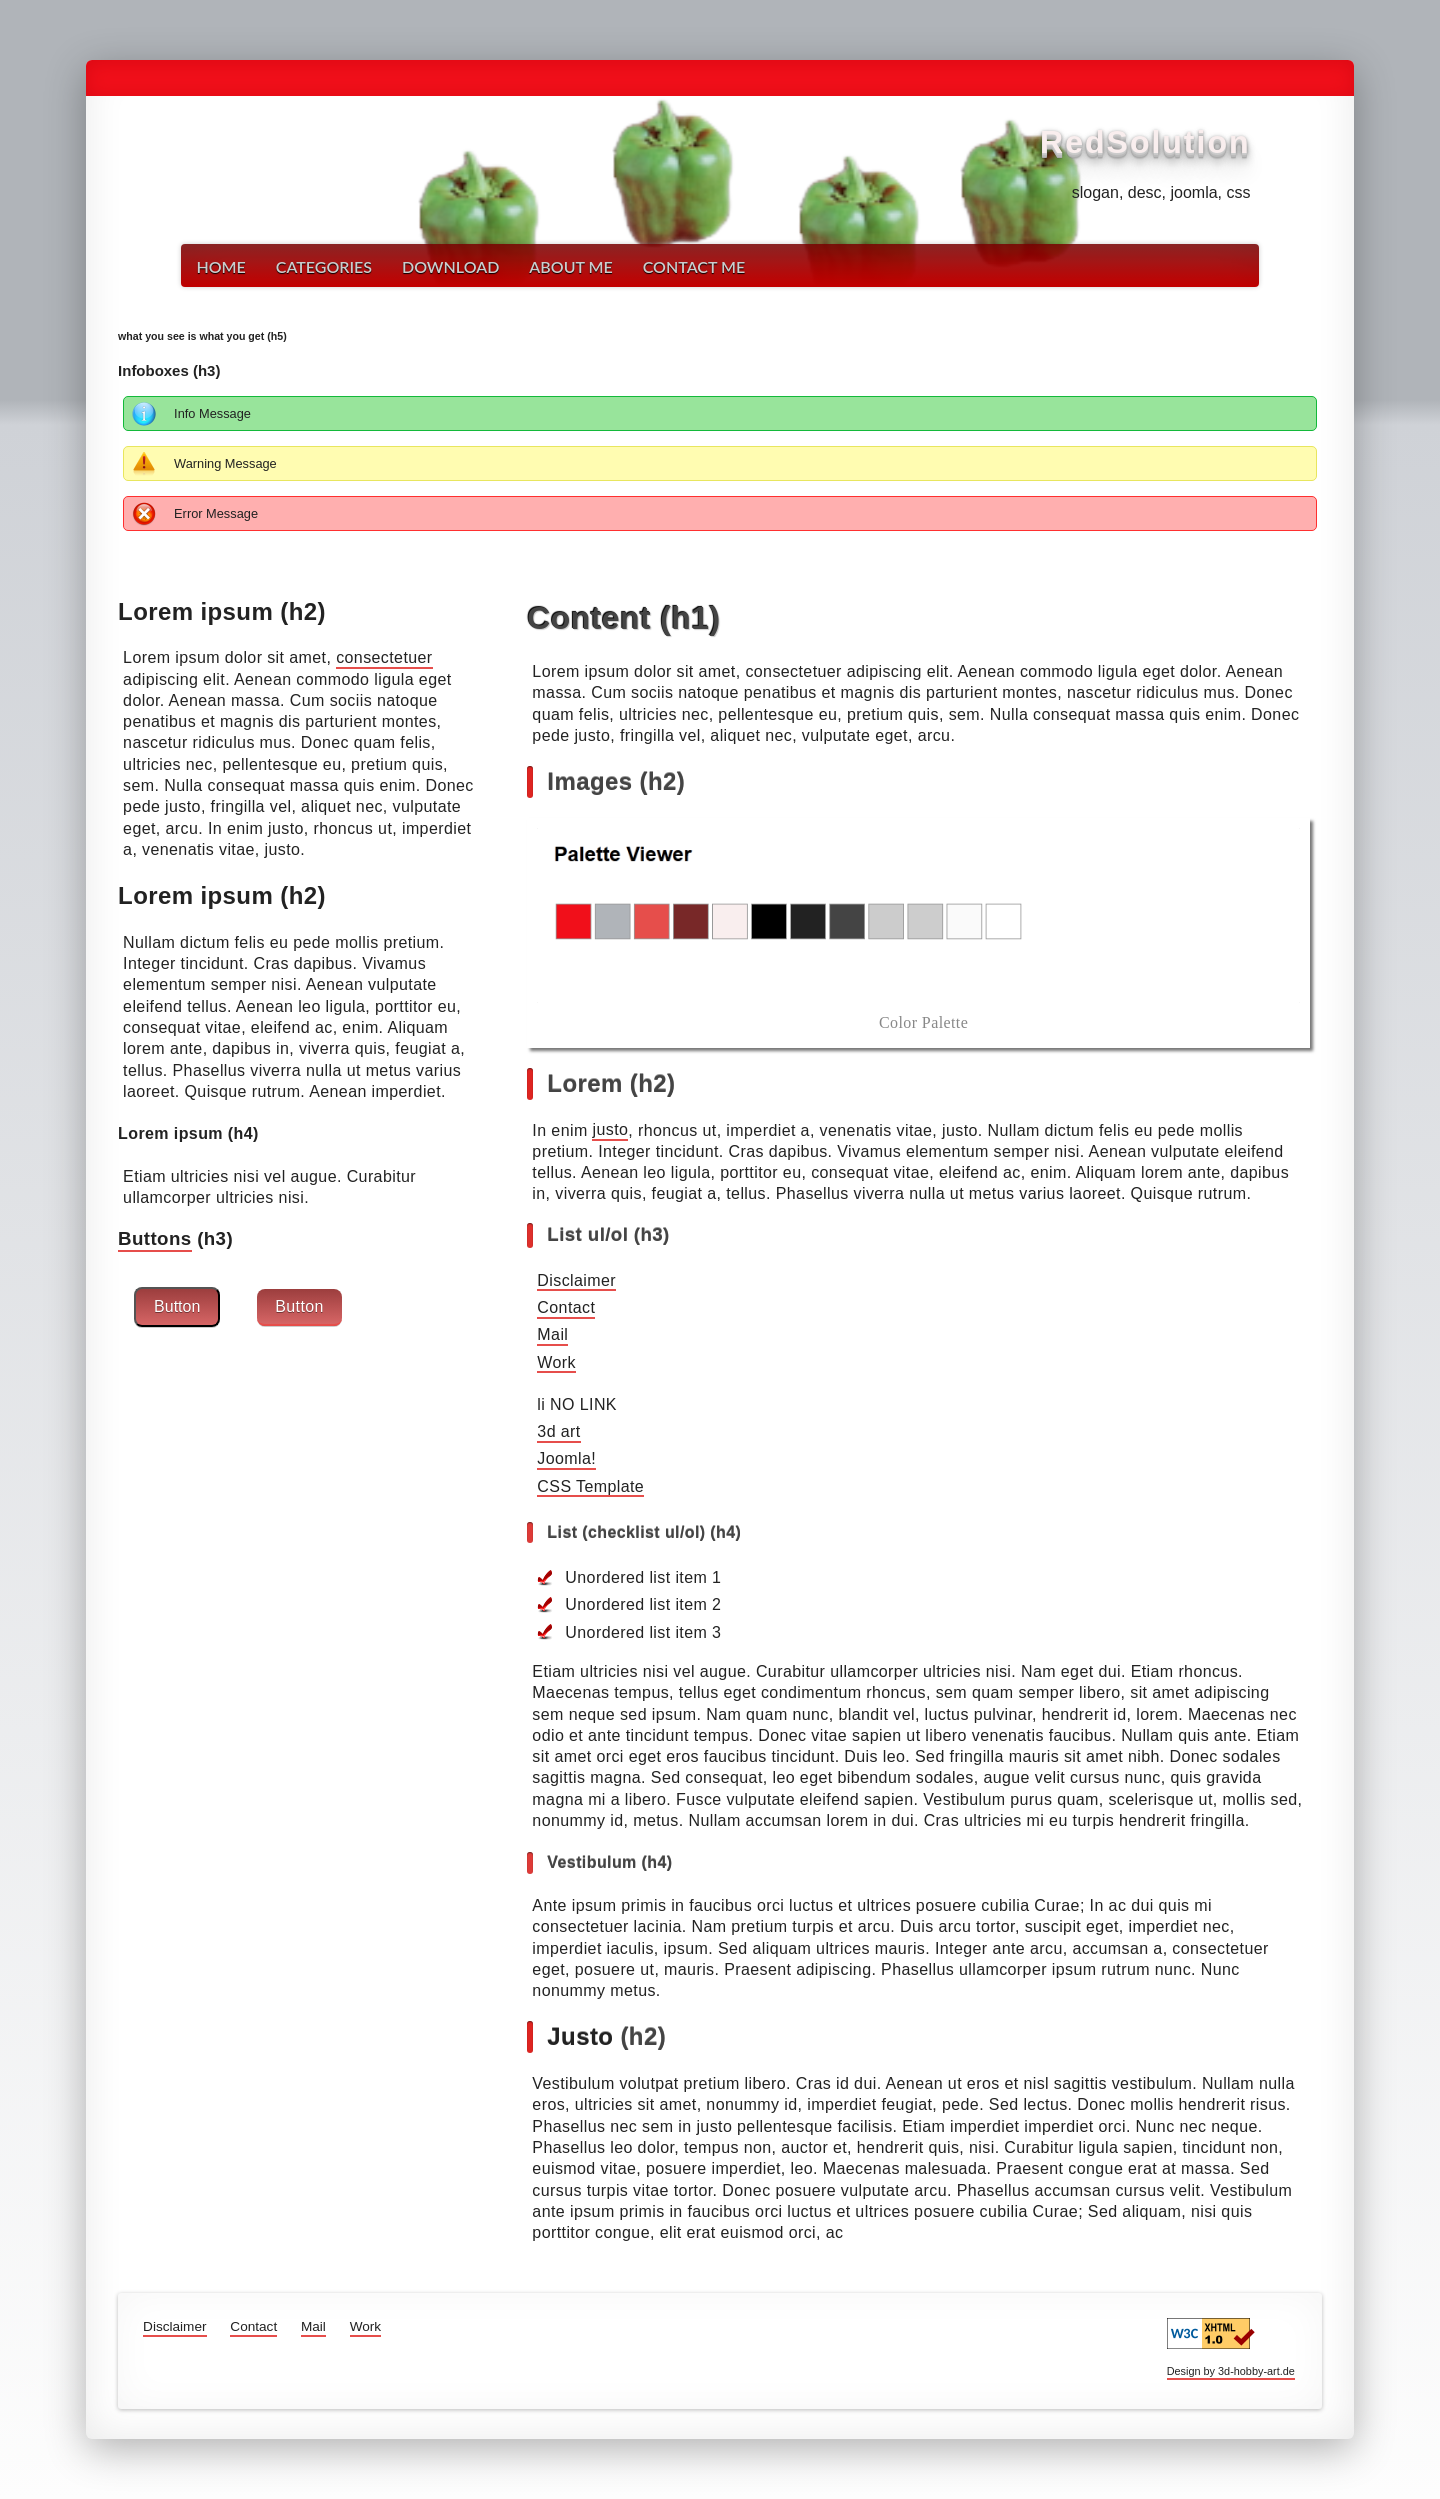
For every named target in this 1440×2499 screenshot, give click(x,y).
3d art (558, 1431)
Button (177, 1306)
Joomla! (566, 1459)
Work (556, 1362)
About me (570, 266)
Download (450, 266)
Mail (552, 1335)
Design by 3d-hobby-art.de (1231, 2371)
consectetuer (384, 657)
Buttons (154, 1238)
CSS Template (590, 1486)
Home (220, 266)
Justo (580, 2036)
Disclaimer (576, 1280)
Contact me (694, 266)
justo (610, 1130)
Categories (324, 266)
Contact (566, 1307)
